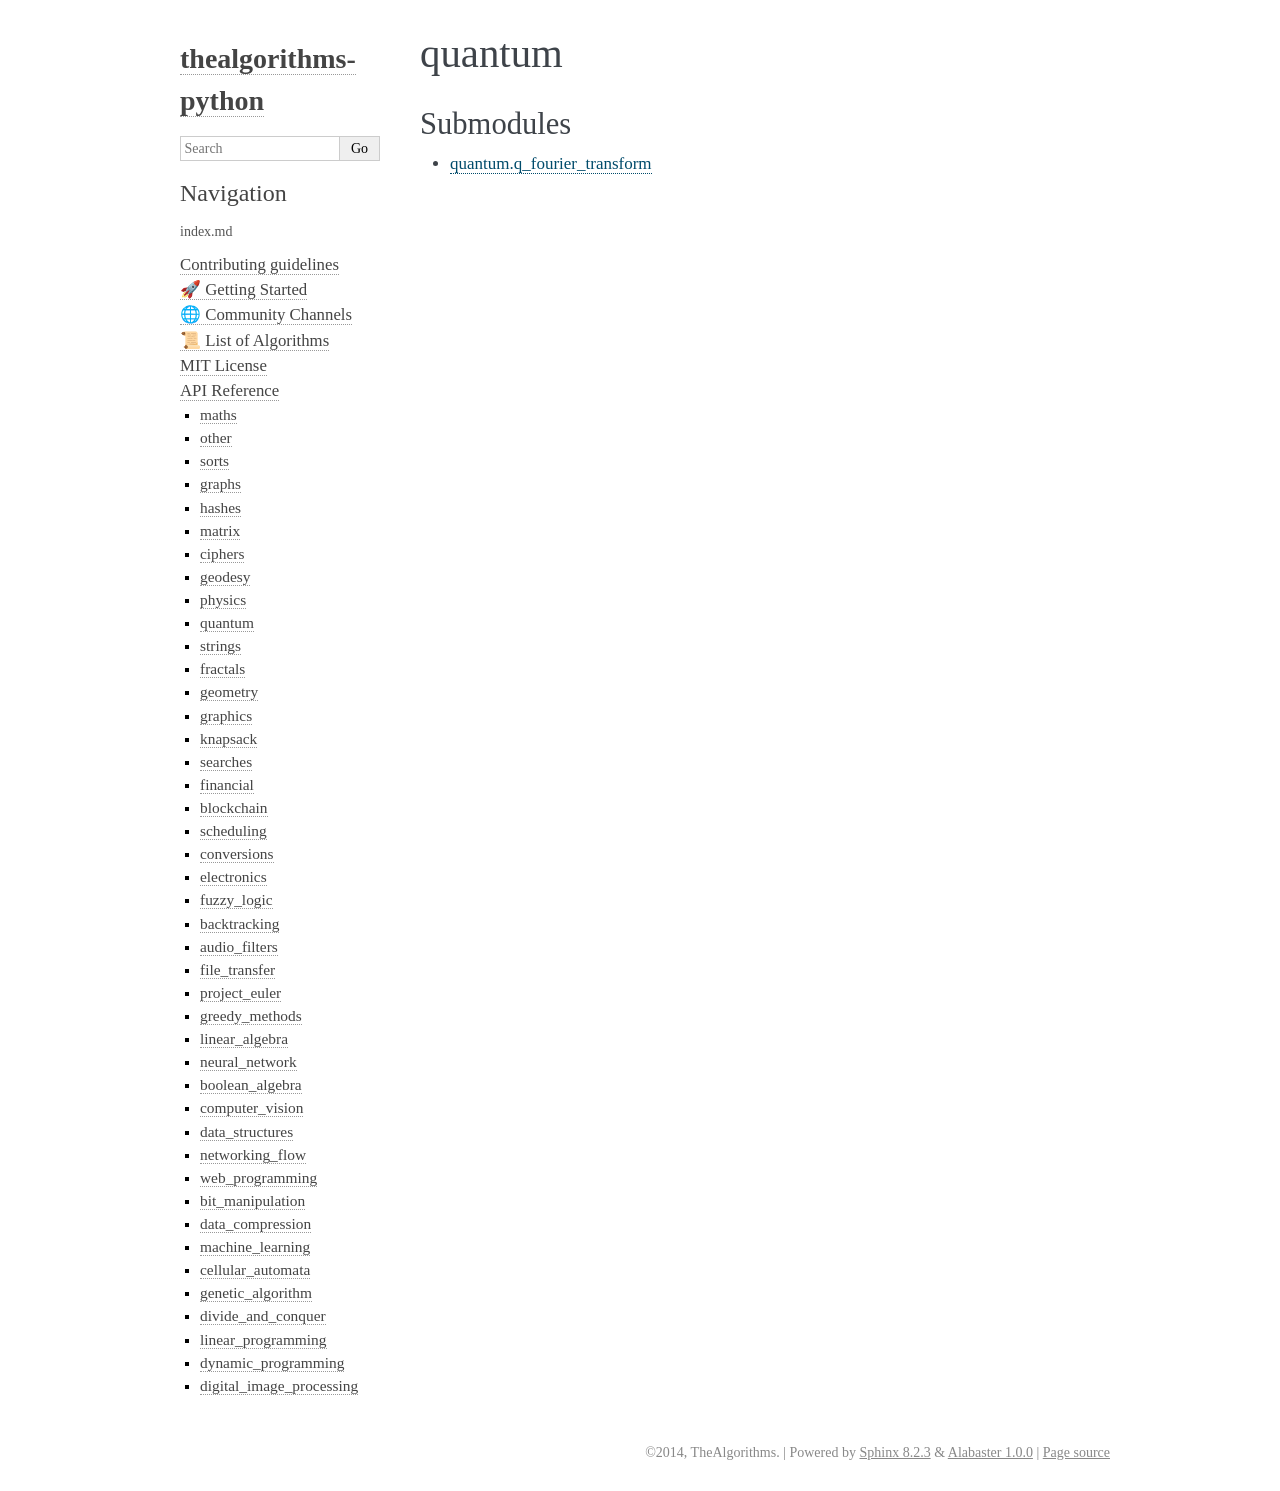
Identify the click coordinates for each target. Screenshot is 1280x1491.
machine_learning (255, 1246)
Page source (1076, 1452)
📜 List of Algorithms (254, 340)
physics (223, 599)
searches (226, 761)
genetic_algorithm (256, 1292)
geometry (229, 691)
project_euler (240, 992)
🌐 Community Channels (266, 314)
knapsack (228, 738)
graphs (220, 483)
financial (227, 784)
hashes (220, 507)
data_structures (246, 1131)
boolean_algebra (251, 1084)
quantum (227, 622)
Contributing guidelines (259, 264)
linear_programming (263, 1339)
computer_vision (251, 1107)
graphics (226, 715)
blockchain (234, 807)
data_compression (255, 1223)
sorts (214, 460)
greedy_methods (251, 1015)
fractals (222, 668)
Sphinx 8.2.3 (894, 1452)
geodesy (225, 576)
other (216, 437)
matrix (220, 530)
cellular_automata (255, 1269)
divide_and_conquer (263, 1315)
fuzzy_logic (236, 899)
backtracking (239, 923)
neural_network (248, 1061)
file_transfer (237, 969)
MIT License (223, 365)
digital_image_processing (279, 1385)
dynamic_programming (272, 1362)
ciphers (222, 553)
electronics (233, 876)
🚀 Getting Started (243, 289)
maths (218, 414)
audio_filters (239, 946)
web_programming (258, 1177)
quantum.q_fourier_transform (551, 163)
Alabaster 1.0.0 (990, 1452)
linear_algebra (244, 1038)
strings (220, 645)
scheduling (233, 830)
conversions (237, 853)
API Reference (229, 390)
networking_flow (253, 1154)
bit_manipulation (252, 1200)
